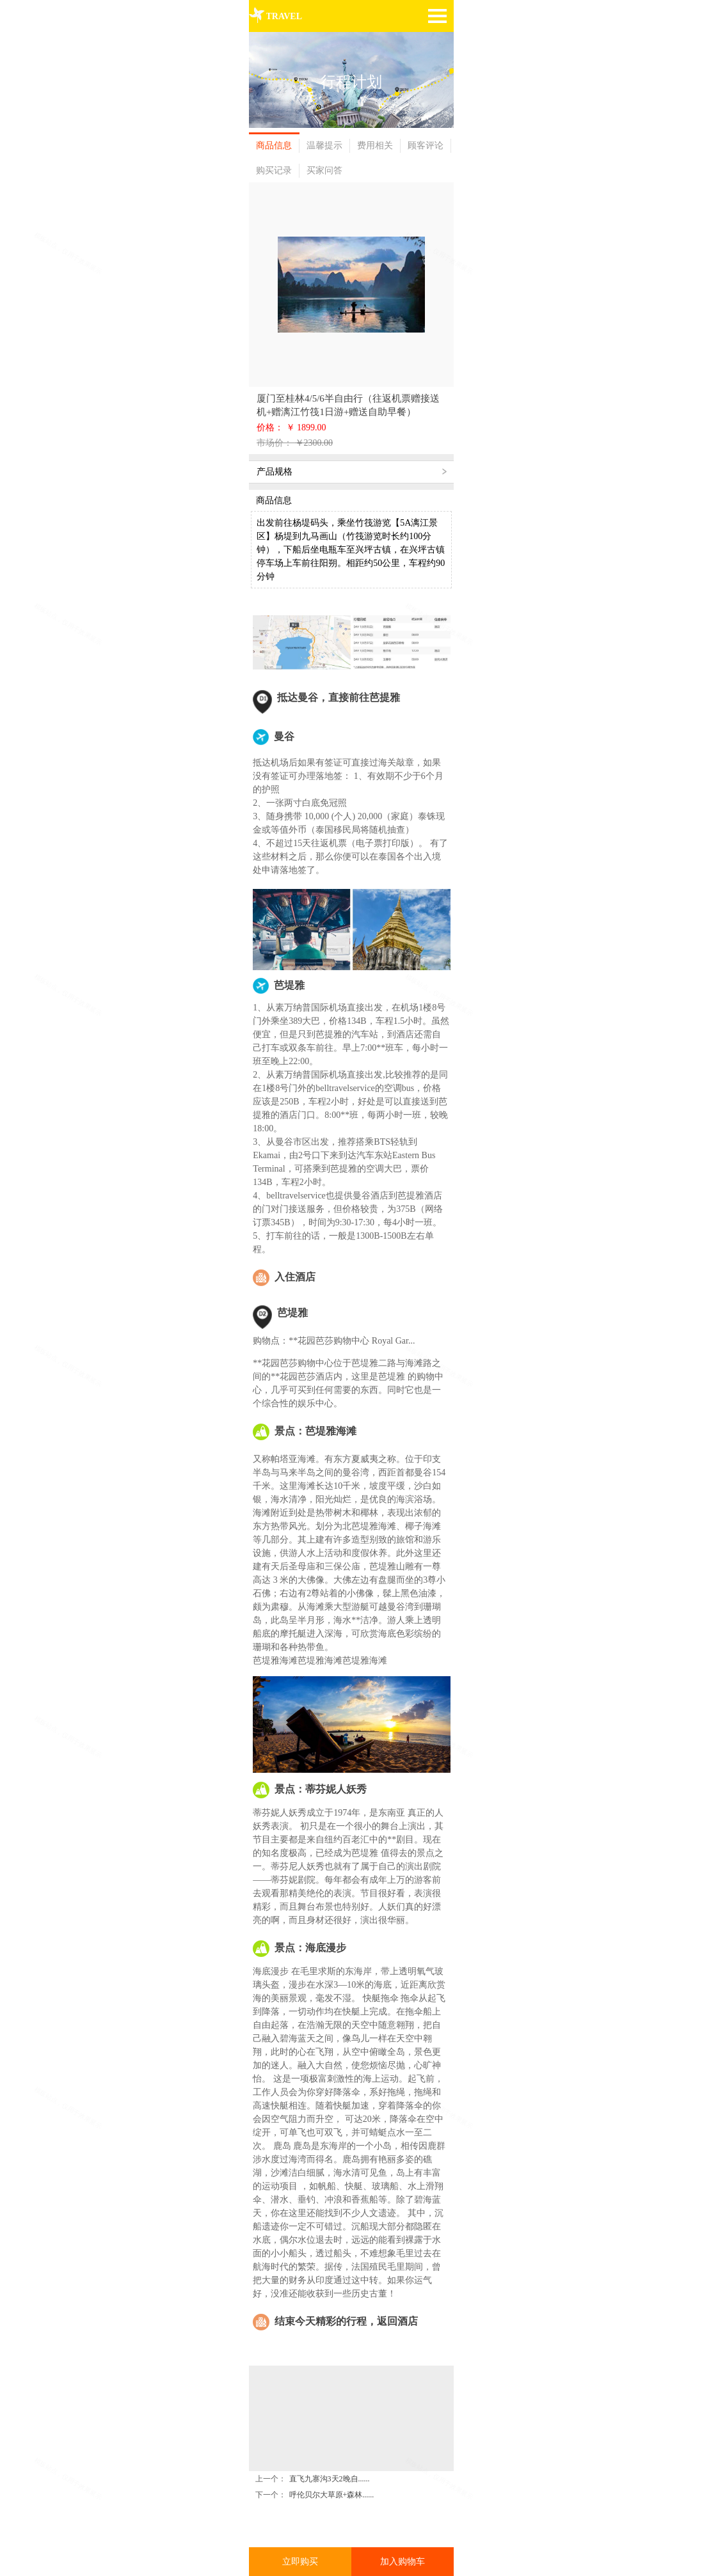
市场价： (276, 443)
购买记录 (274, 170)
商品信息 (274, 145)
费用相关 (375, 145)
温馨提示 (324, 145)
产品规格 (274, 471)
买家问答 (324, 170)
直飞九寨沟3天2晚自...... (329, 2440)
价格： (271, 427)
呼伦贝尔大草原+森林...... (331, 2456)
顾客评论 (425, 145)
